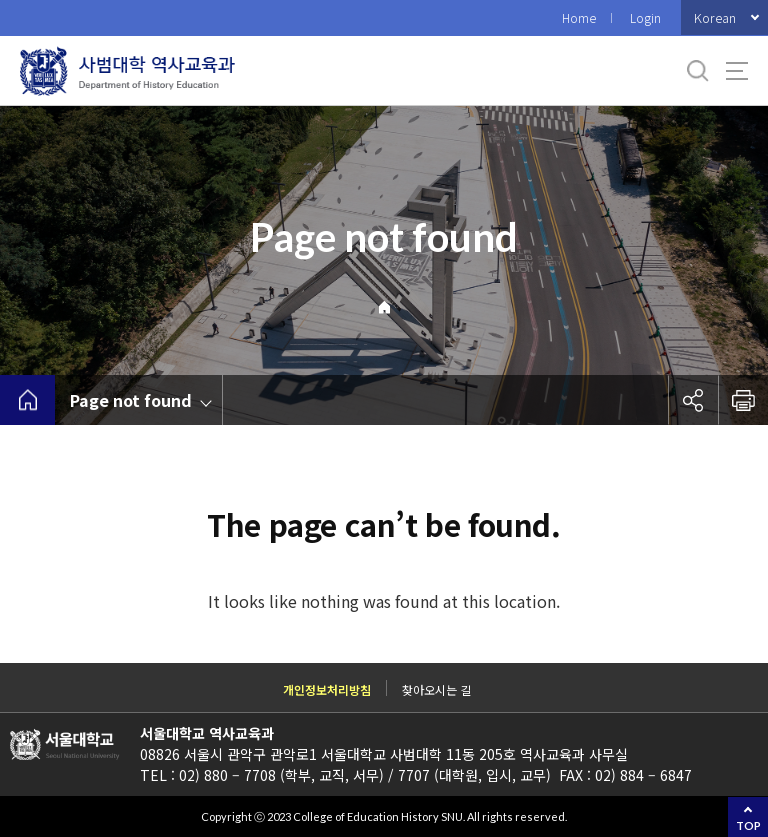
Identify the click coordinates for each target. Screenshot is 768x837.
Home (579, 17)
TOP (748, 825)
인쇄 (743, 400)
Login (645, 17)
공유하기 (693, 400)
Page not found (131, 400)
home (27, 400)
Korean (715, 17)
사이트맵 (737, 71)
